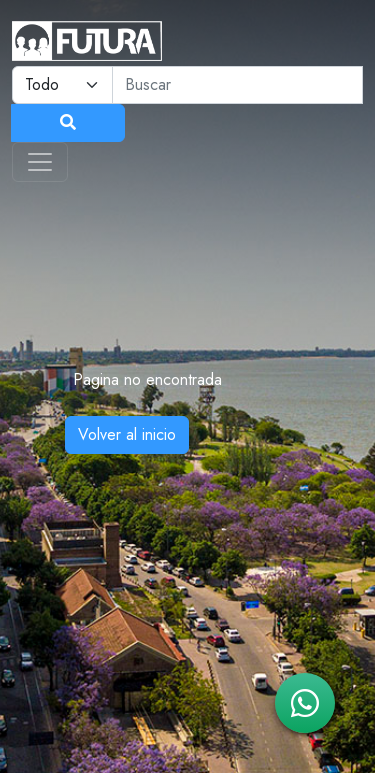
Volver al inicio (127, 434)
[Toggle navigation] (40, 162)
